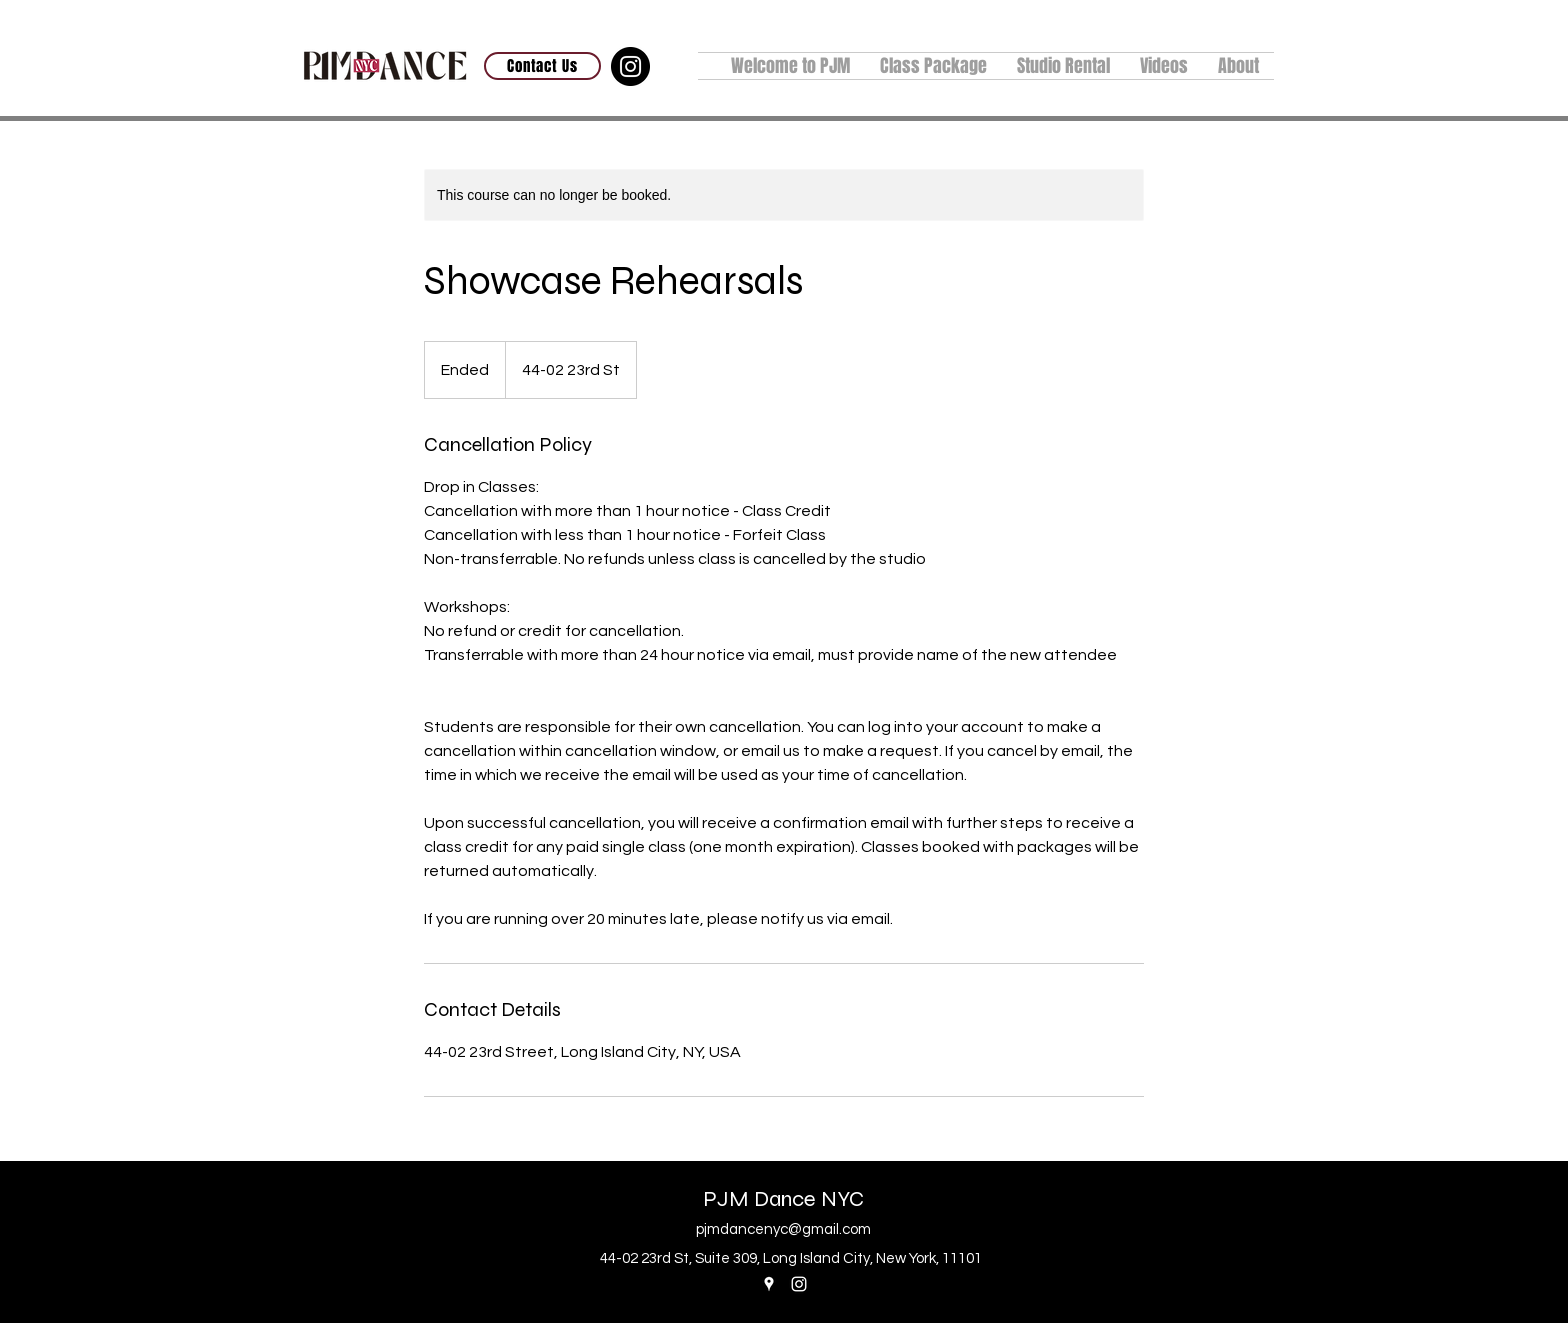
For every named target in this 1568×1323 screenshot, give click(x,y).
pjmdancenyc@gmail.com (783, 1229)
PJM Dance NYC (783, 1199)
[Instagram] (630, 66)
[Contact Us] (542, 66)
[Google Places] (769, 1284)
